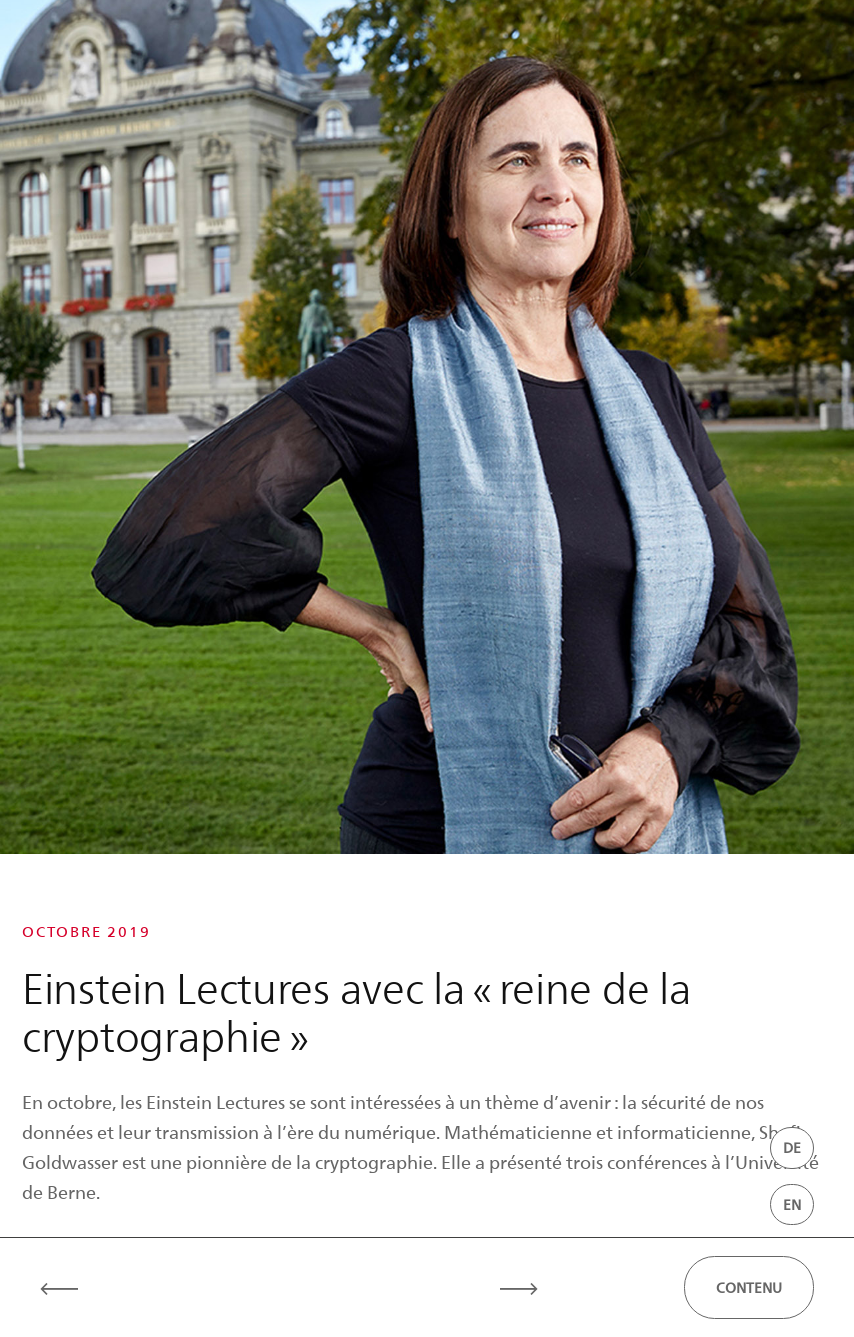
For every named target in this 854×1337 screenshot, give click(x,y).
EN (792, 1204)
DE (792, 1147)
